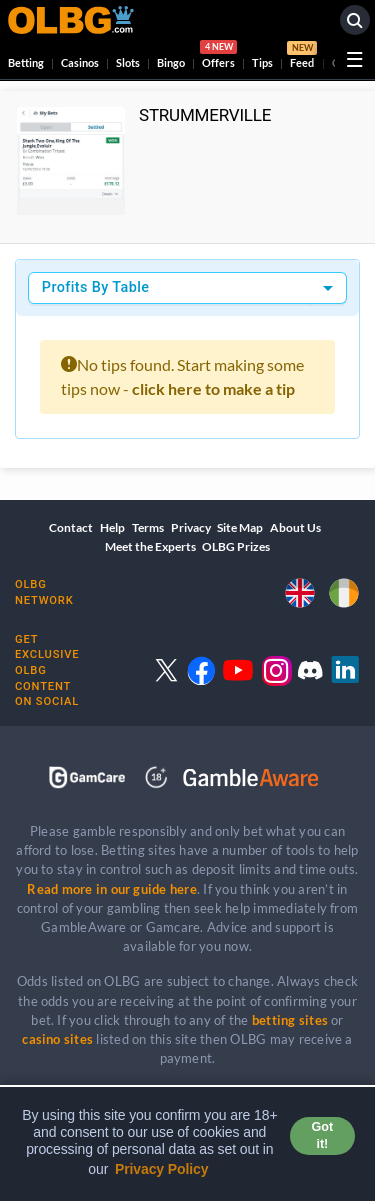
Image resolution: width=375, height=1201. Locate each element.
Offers (218, 57)
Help (112, 527)
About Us (295, 527)
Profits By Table (96, 287)
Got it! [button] (322, 1135)
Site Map (240, 527)
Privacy (191, 527)
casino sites (57, 1039)
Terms (148, 527)
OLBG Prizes (236, 546)
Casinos (80, 62)
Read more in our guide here (111, 889)
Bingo (171, 62)
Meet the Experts (150, 546)
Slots (128, 62)
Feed (302, 57)
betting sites (290, 1020)
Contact (71, 527)
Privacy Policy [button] (162, 1169)
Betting (26, 62)
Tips (262, 62)
